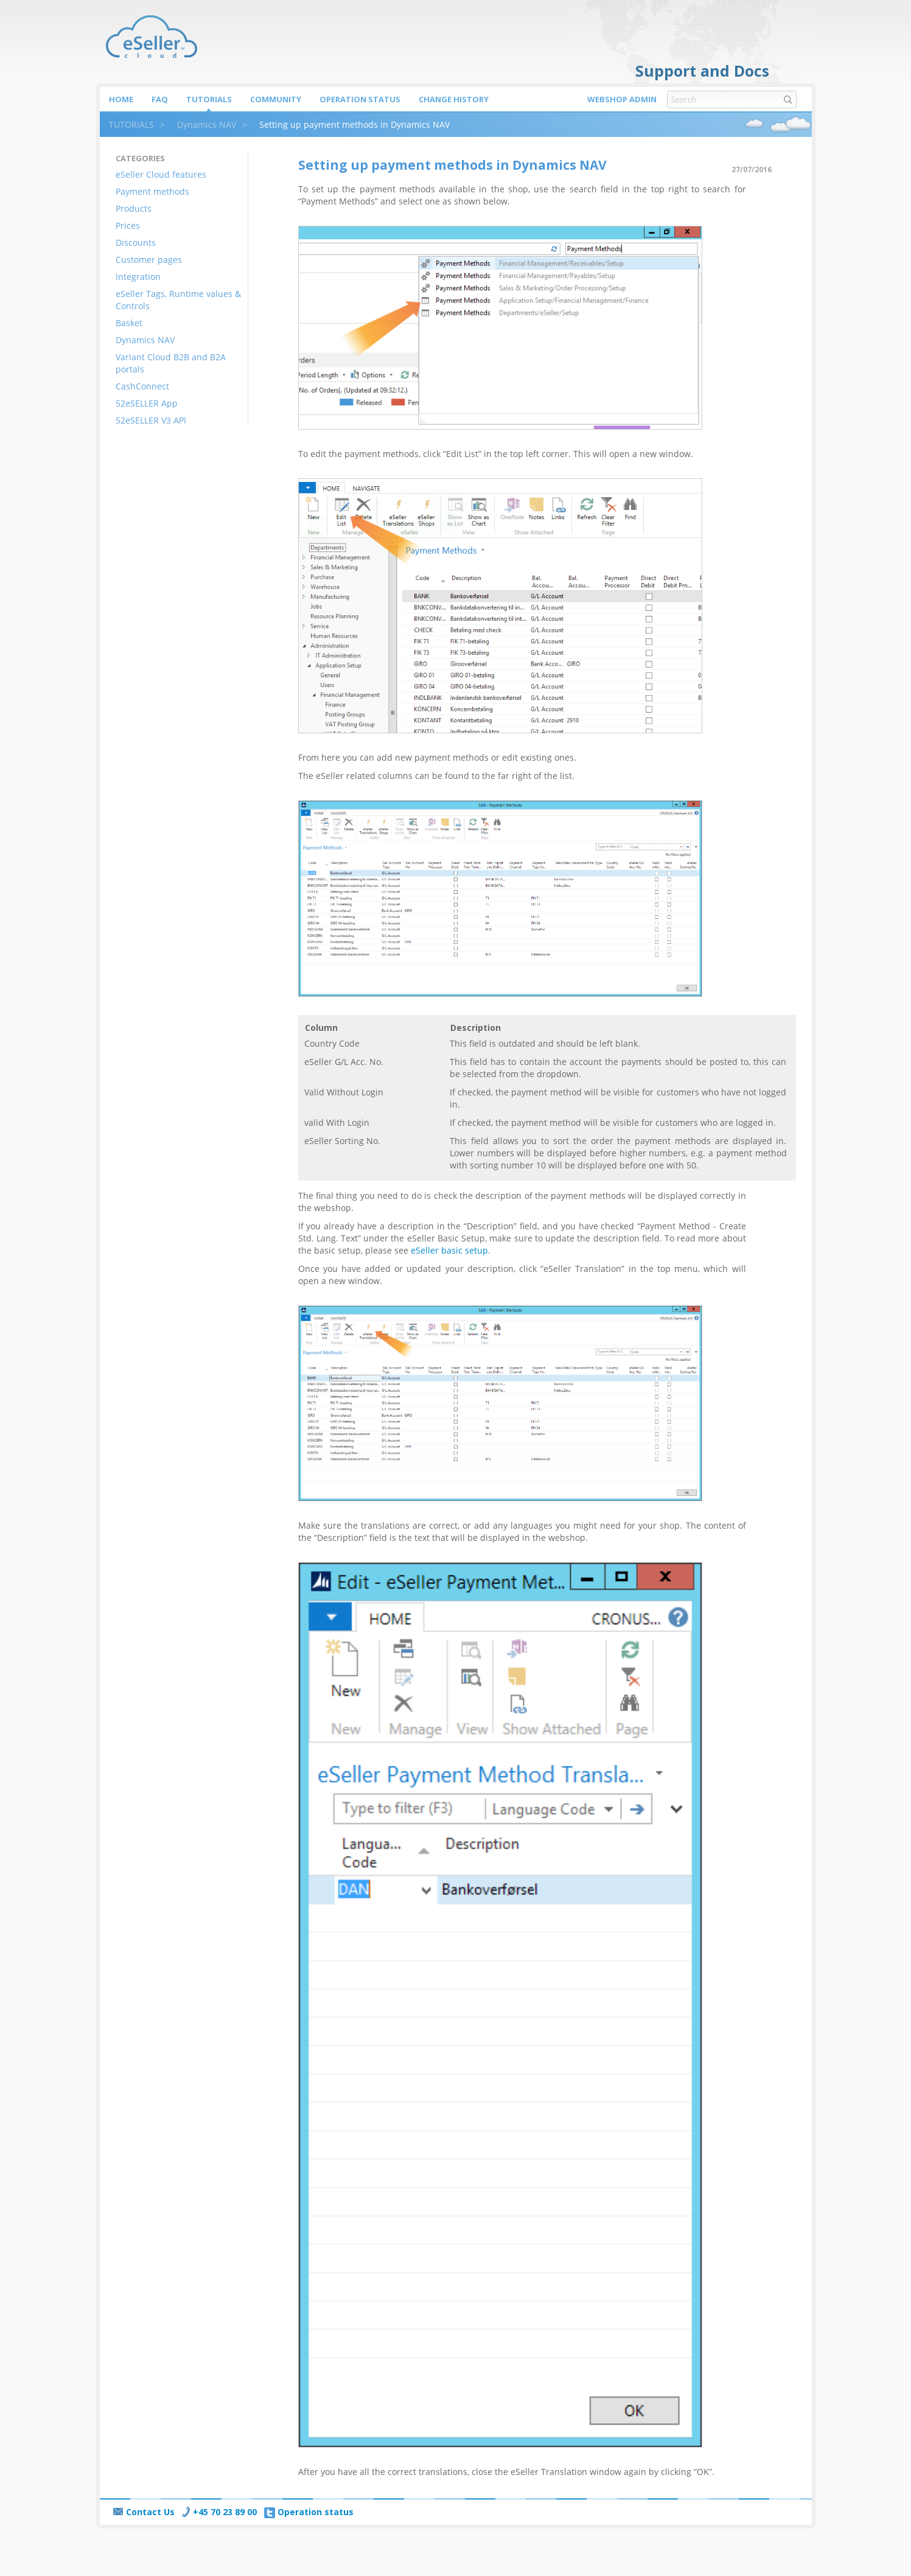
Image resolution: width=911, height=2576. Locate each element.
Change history (454, 99)
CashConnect (142, 386)
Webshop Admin (622, 99)
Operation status (359, 99)
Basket (129, 323)
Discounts (136, 242)
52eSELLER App (147, 403)
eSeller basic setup (449, 1250)
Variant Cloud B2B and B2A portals (171, 363)
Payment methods (152, 191)
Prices (128, 225)
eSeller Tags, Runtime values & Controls (178, 300)
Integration (138, 276)
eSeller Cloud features (161, 174)
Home (121, 99)
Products (134, 208)
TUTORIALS (131, 124)
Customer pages (149, 259)
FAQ (160, 99)
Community (275, 99)
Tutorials (209, 99)
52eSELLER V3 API (151, 420)
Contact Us (144, 2512)
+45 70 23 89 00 (219, 2512)
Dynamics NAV (206, 124)
